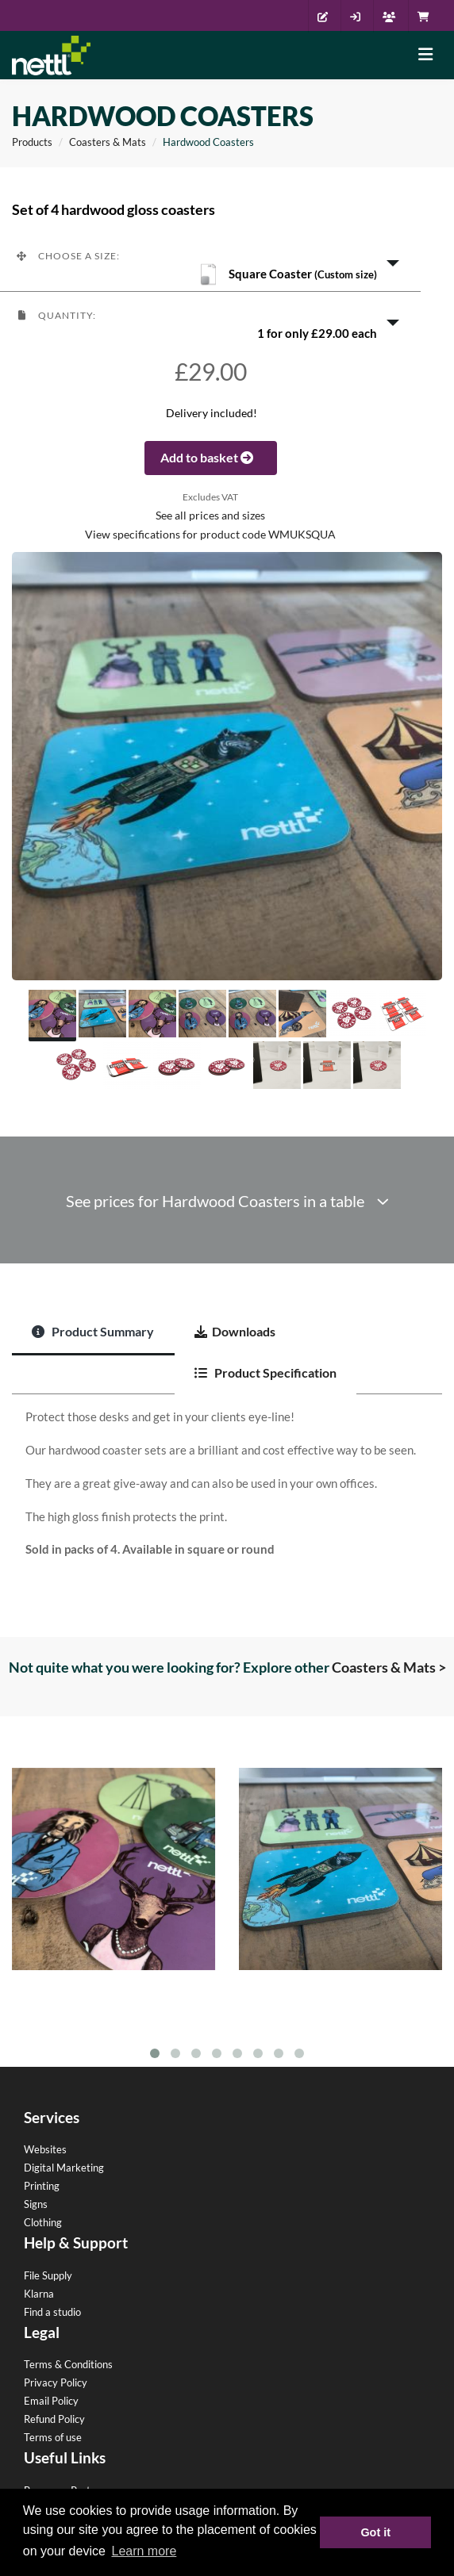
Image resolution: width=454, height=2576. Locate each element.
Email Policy (51, 2400)
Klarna (39, 2293)
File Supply (48, 2275)
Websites (45, 2149)
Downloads (234, 1331)
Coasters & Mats (107, 142)
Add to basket (210, 457)
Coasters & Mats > (389, 1667)
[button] (210, 262)
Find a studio (52, 2312)
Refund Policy (54, 2419)
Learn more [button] (144, 2551)
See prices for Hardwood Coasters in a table (227, 1201)
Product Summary (93, 1331)
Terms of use (53, 2437)
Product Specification (265, 1372)
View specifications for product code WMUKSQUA (210, 534)
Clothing (43, 2222)
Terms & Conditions (68, 2364)
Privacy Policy (55, 2382)
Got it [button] (375, 2532)
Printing (42, 2185)
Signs (36, 2204)
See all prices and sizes (210, 515)
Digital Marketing (64, 2167)
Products (32, 142)
